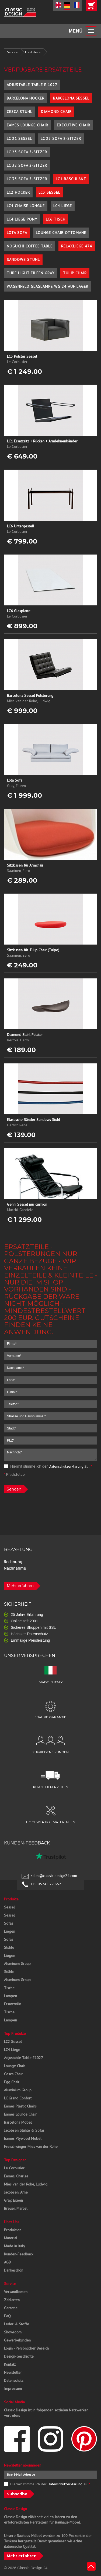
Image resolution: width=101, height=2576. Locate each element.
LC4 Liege (62, 205)
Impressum (13, 2388)
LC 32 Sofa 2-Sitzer (27, 165)
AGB (7, 2262)
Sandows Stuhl (23, 259)
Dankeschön (13, 2270)
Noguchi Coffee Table (30, 246)
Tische (9, 1987)
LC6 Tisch (55, 219)
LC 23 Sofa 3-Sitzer (27, 152)
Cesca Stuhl (19, 111)
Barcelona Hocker (25, 98)
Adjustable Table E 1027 (32, 84)
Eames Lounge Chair (27, 125)
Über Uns (11, 2221)
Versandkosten (15, 2291)
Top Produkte (15, 2033)
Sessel (9, 1907)
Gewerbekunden (17, 2340)
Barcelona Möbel (18, 2122)
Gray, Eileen (13, 2200)
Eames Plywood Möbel (22, 2138)
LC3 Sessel (49, 192)
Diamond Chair (56, 111)
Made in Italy (14, 2246)
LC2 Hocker (18, 192)
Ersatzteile (33, 52)
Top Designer (15, 2160)
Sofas (8, 1923)
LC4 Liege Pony (22, 219)
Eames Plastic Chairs (20, 2106)
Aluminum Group (17, 1963)
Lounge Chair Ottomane (61, 232)
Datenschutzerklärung (66, 1466)
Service (12, 52)
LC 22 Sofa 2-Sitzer (61, 138)
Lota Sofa (17, 232)
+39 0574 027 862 (45, 1884)
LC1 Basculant (71, 178)
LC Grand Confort (18, 2098)
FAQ (7, 2316)
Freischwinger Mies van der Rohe (31, 2146)
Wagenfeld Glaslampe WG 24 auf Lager (47, 286)
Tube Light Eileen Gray (30, 273)
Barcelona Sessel (71, 98)
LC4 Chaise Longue (26, 205)
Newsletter (13, 2372)
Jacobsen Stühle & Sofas (24, 2130)
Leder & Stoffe (16, 2324)
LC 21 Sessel (19, 138)
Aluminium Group (18, 2090)
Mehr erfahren (20, 1585)
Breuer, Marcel (15, 2208)
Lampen (10, 1995)
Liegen (9, 1931)
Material (10, 2238)
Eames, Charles (16, 2176)
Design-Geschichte (19, 2356)
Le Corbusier (14, 2168)
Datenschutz (13, 2380)
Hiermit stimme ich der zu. (48, 1466)
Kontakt (10, 2364)
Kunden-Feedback (18, 2254)
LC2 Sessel (13, 2041)
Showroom (13, 2332)
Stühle (9, 1947)
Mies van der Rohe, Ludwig (25, 2184)
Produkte (11, 1899)
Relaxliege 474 (76, 246)
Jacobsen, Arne (16, 2192)
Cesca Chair (13, 2073)
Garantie (11, 2307)
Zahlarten (12, 2299)
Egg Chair (11, 2082)
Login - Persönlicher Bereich (26, 2348)
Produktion (12, 2229)
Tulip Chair (75, 273)
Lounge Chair (14, 2065)
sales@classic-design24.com (54, 1875)
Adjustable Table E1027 (23, 2057)
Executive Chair (73, 125)
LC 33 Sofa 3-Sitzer (27, 178)
